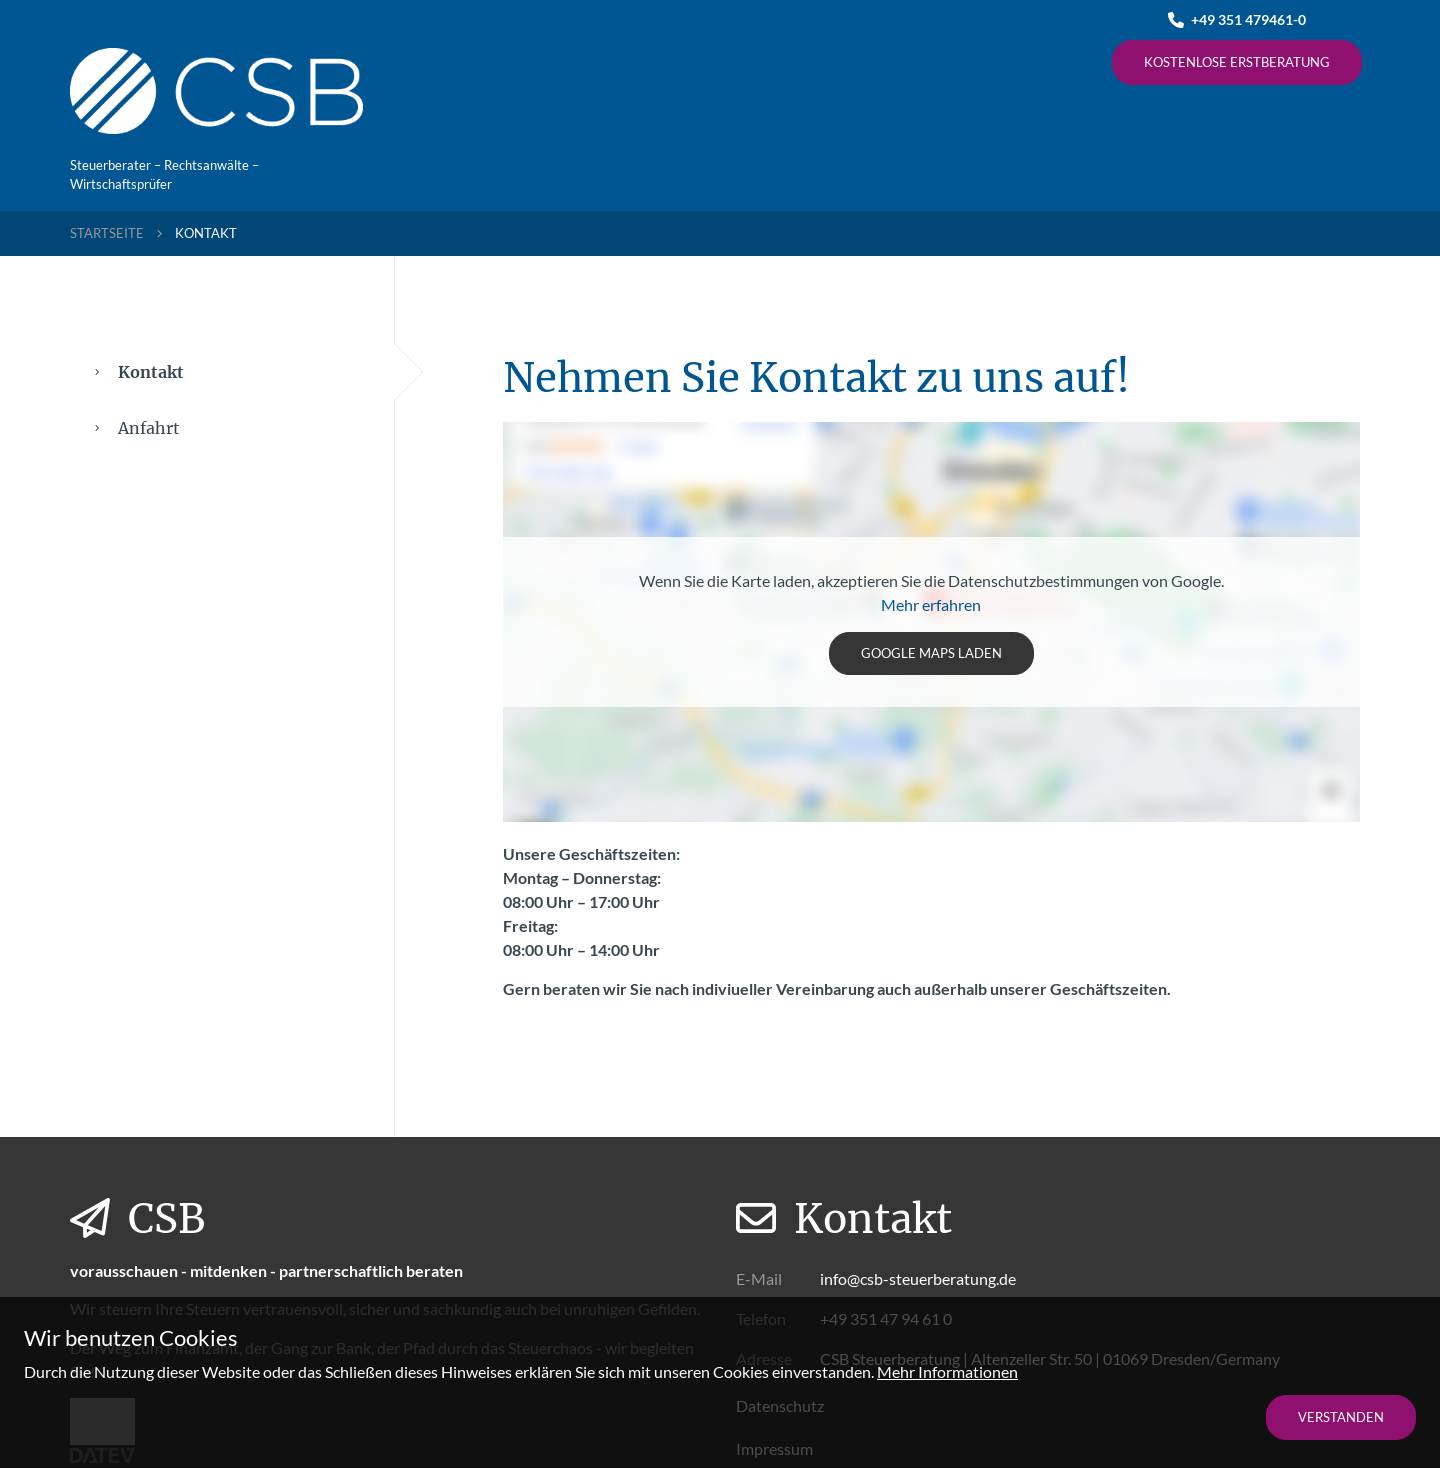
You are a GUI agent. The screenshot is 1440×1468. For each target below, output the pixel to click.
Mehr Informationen (947, 1371)
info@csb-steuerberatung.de (918, 1278)
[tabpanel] (932, 684)
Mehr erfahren (931, 604)
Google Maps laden (931, 653)
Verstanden (1341, 1417)
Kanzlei (492, 60)
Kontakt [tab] (245, 372)
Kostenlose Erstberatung (1237, 62)
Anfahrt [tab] (137, 428)
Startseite (107, 233)
